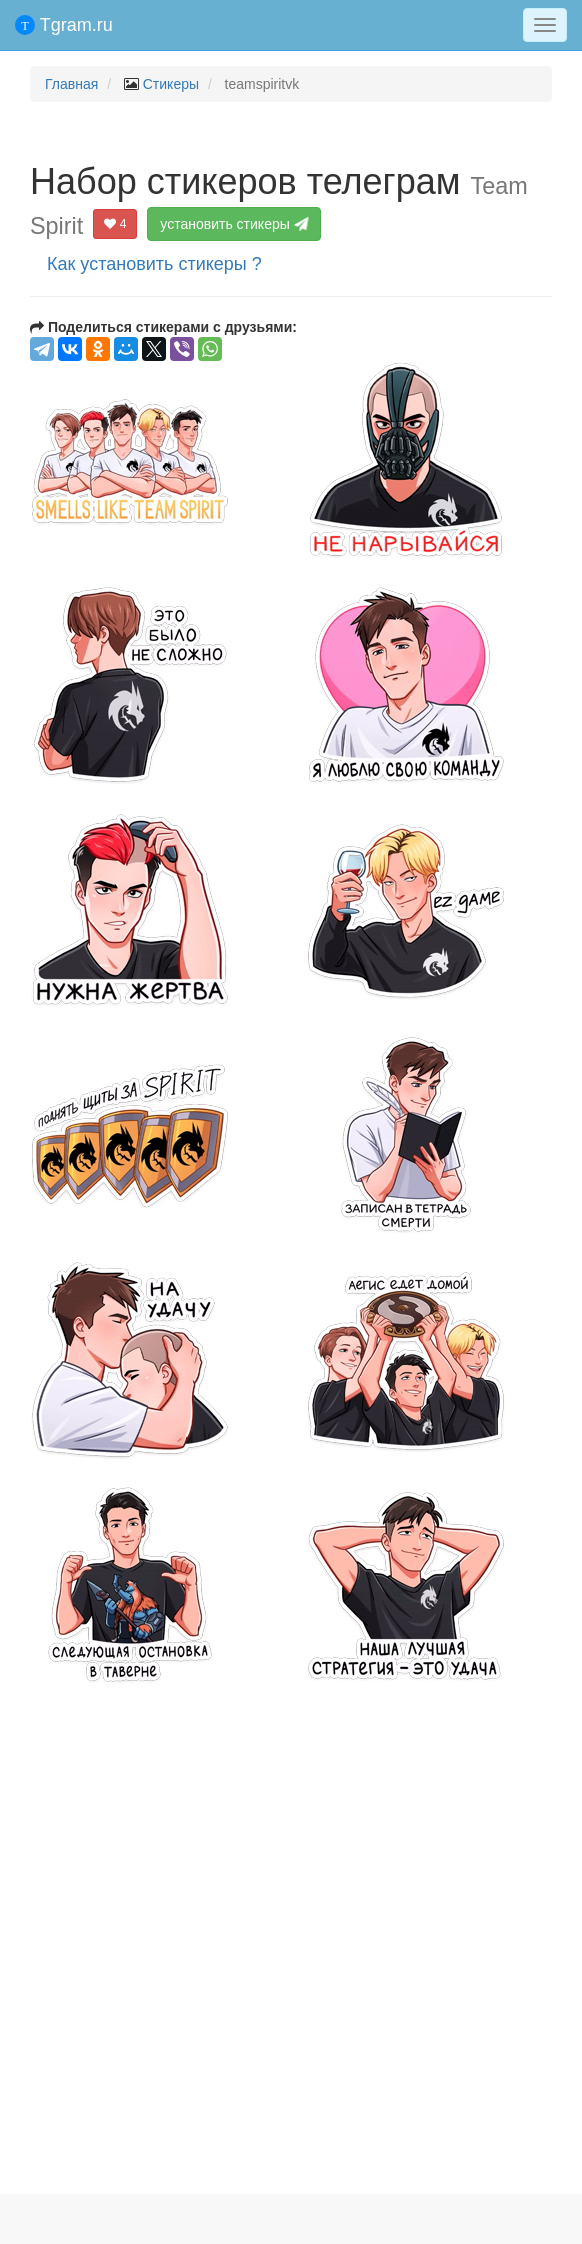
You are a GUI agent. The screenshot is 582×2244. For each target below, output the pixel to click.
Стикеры (171, 84)
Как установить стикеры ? (154, 264)
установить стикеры (234, 224)
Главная (71, 84)
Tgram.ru (64, 25)
